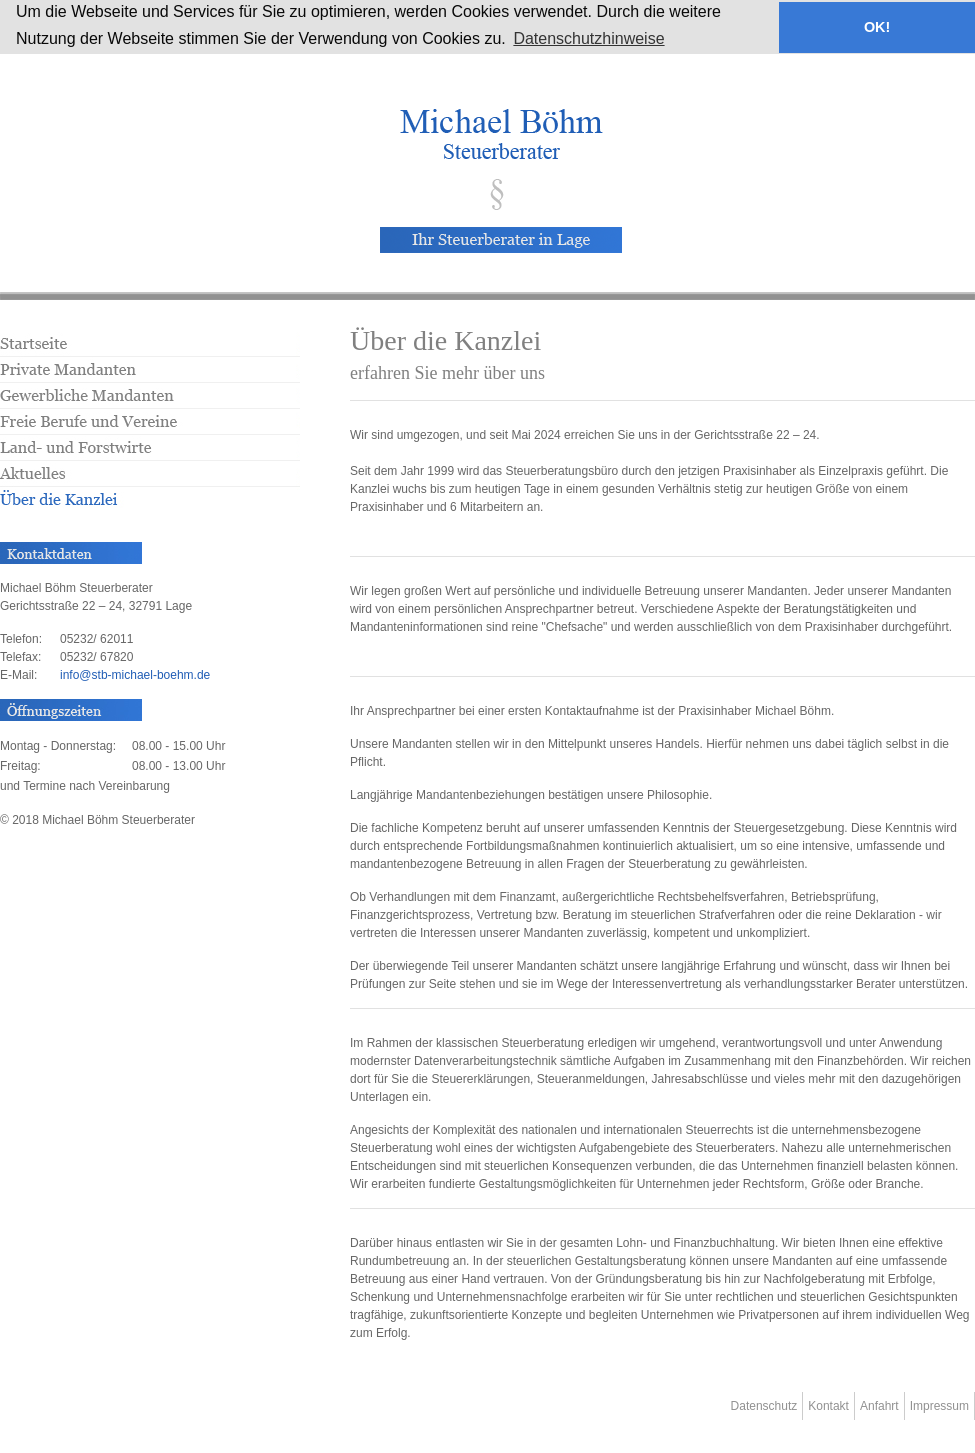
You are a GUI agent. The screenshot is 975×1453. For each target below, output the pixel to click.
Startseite (150, 347)
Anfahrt (879, 1406)
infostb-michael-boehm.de (135, 675)
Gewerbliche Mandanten (150, 402)
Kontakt (828, 1406)
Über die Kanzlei (150, 501)
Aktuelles (150, 478)
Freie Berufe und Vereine (150, 428)
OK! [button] (877, 27)
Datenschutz (764, 1406)
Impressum (939, 1406)
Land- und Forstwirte (150, 454)
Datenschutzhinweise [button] (588, 38)
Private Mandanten (150, 376)
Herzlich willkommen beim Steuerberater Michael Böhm (499, 134)
